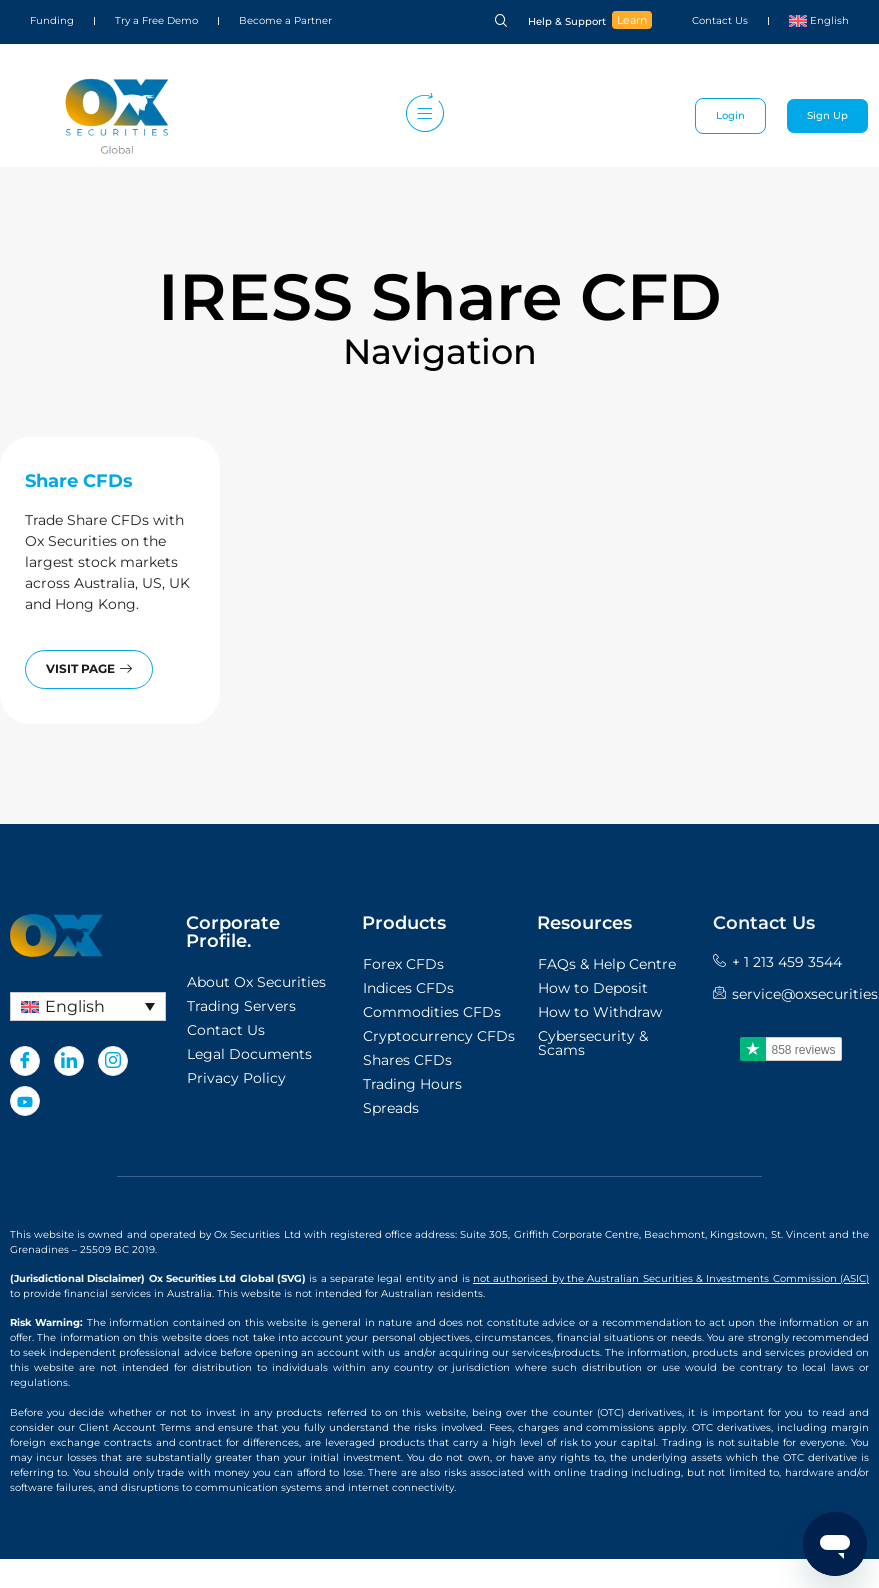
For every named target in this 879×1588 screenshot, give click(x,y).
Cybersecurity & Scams (593, 1043)
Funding (52, 20)
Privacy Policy (236, 1078)
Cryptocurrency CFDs (439, 1036)
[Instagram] (113, 1061)
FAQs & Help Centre (607, 964)
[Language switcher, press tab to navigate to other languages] (88, 1006)
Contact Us (720, 20)
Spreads (391, 1108)
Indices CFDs (408, 988)
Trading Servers (241, 1006)
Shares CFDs (407, 1060)
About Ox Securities (256, 982)
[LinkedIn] (69, 1061)
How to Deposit (593, 988)
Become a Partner (285, 20)
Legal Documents (249, 1054)
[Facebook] (25, 1061)
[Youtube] (25, 1101)
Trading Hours (412, 1084)
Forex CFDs (403, 964)
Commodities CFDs (432, 1012)
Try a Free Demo (156, 20)
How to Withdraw (600, 1012)
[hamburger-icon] (420, 116)
